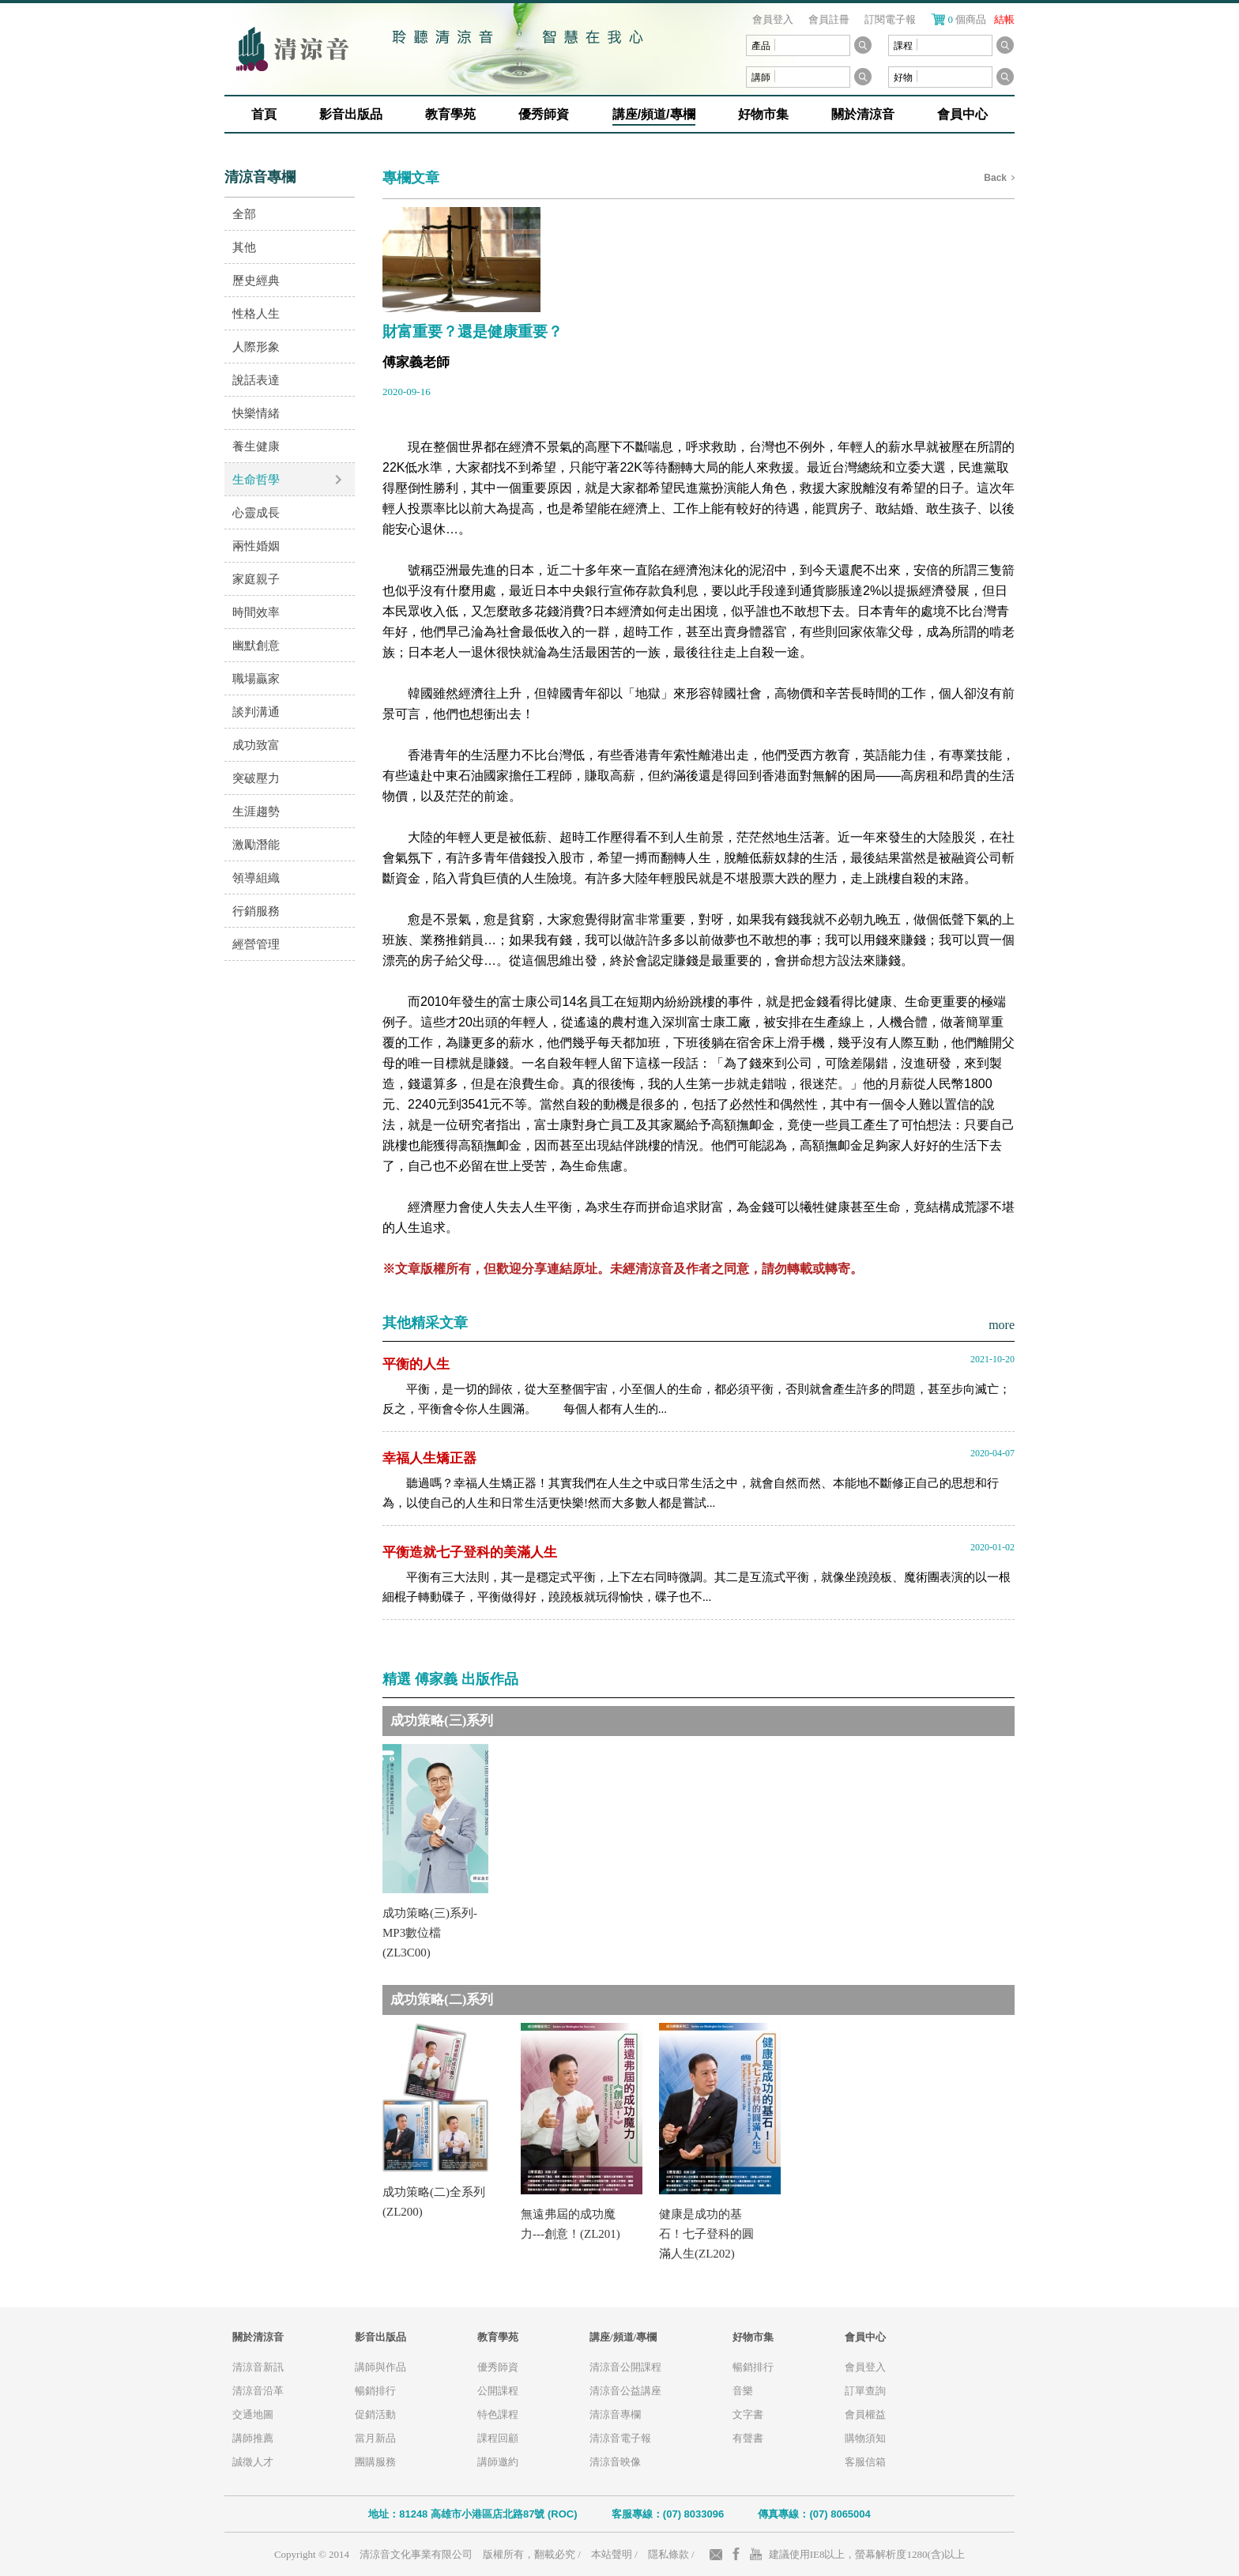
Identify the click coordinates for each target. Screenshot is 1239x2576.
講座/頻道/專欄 (653, 114)
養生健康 (256, 446)
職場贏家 (256, 678)
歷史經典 (256, 280)
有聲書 (747, 2438)
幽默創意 (256, 645)
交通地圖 (252, 2414)
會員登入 (772, 19)
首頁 (264, 114)
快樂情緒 (256, 413)
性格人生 (256, 313)
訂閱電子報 (890, 19)
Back (995, 177)
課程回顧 (497, 2438)
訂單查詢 (865, 2391)
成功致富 (256, 744)
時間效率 (256, 612)
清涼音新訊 (258, 2367)
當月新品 (375, 2438)
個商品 (981, 19)
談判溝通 (256, 711)
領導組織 (256, 877)
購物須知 (865, 2438)
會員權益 (865, 2414)
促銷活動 (375, 2414)
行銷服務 (256, 910)
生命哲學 (256, 479)
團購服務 (375, 2462)
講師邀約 (497, 2462)
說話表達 (256, 379)
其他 (244, 247)
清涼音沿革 (258, 2391)
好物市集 (763, 114)
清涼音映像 (615, 2462)
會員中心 (962, 114)
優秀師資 (543, 114)
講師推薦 (252, 2438)
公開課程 (497, 2391)
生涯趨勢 (256, 811)
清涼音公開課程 (625, 2367)
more (1002, 1324)
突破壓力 (256, 778)
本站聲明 (611, 2554)
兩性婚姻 (256, 545)
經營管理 (256, 944)
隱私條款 (668, 2554)
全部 (244, 213)
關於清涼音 (862, 114)
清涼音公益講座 (625, 2391)
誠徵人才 (252, 2462)
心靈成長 (256, 512)
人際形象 (256, 346)
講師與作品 (380, 2367)
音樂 (742, 2391)
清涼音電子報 (620, 2438)
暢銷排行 (375, 2391)
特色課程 (497, 2414)
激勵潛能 (256, 844)
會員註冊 (828, 19)
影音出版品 (350, 114)
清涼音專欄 (615, 2414)
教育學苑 (450, 114)
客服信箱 (865, 2462)
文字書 (747, 2414)
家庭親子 (256, 579)
